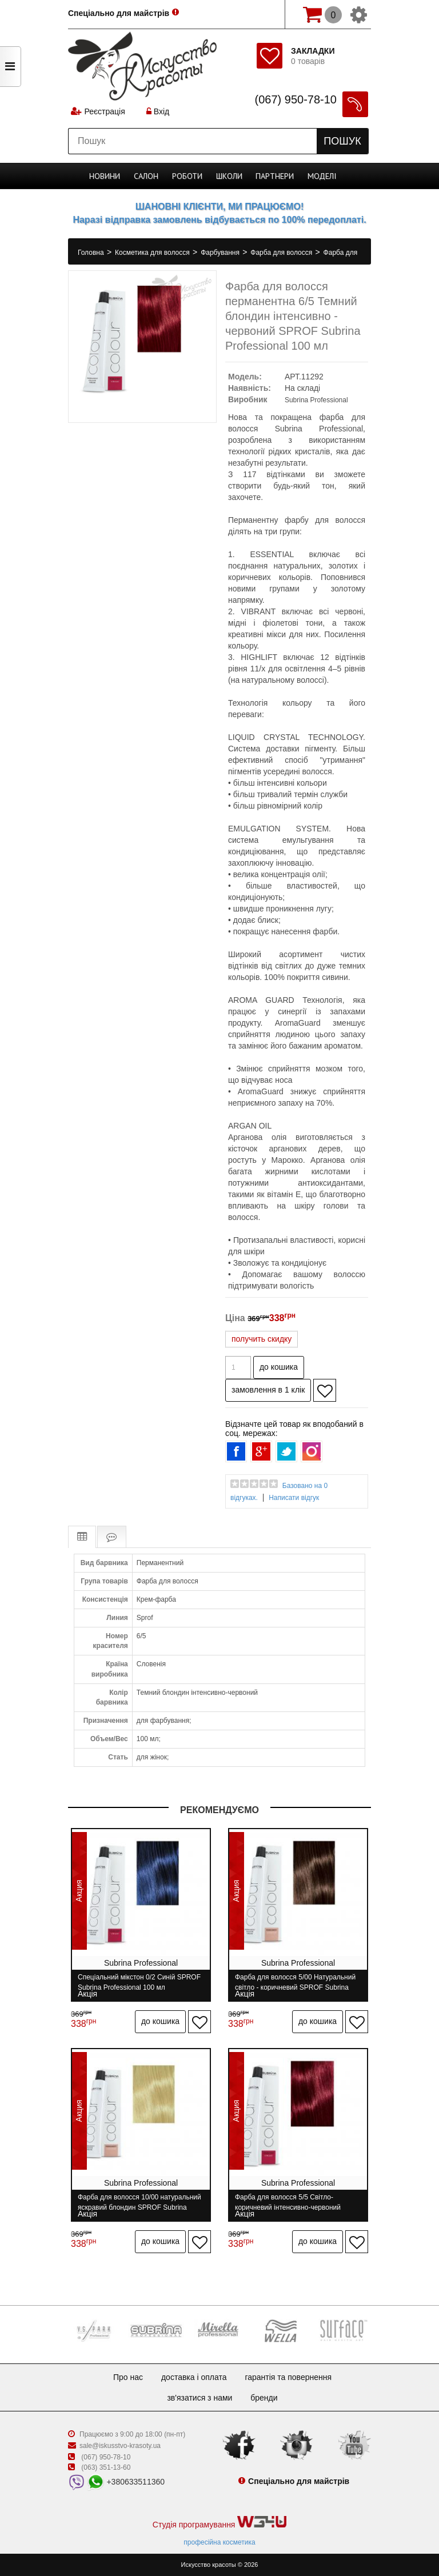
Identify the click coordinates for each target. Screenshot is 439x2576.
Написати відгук (294, 1498)
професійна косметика (219, 2542)
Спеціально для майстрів (118, 13)
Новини (104, 176)
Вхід (157, 111)
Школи (229, 176)
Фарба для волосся (282, 253)
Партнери (275, 176)
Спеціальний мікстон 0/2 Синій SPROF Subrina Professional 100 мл (139, 1982)
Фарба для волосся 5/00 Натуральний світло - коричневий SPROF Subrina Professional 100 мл (295, 1982)
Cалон (146, 176)
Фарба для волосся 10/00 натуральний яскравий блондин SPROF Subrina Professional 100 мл (139, 2202)
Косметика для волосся (153, 253)
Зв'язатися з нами (199, 2397)
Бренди (263, 2397)
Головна (92, 253)
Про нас (128, 2377)
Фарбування (221, 253)
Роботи (187, 176)
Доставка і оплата (194, 2377)
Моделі (322, 176)
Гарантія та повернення (288, 2377)
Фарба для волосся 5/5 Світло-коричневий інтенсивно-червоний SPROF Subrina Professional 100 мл (291, 2202)
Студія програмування (219, 2522)
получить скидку (262, 1338)
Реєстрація (104, 111)
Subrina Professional (316, 400)
